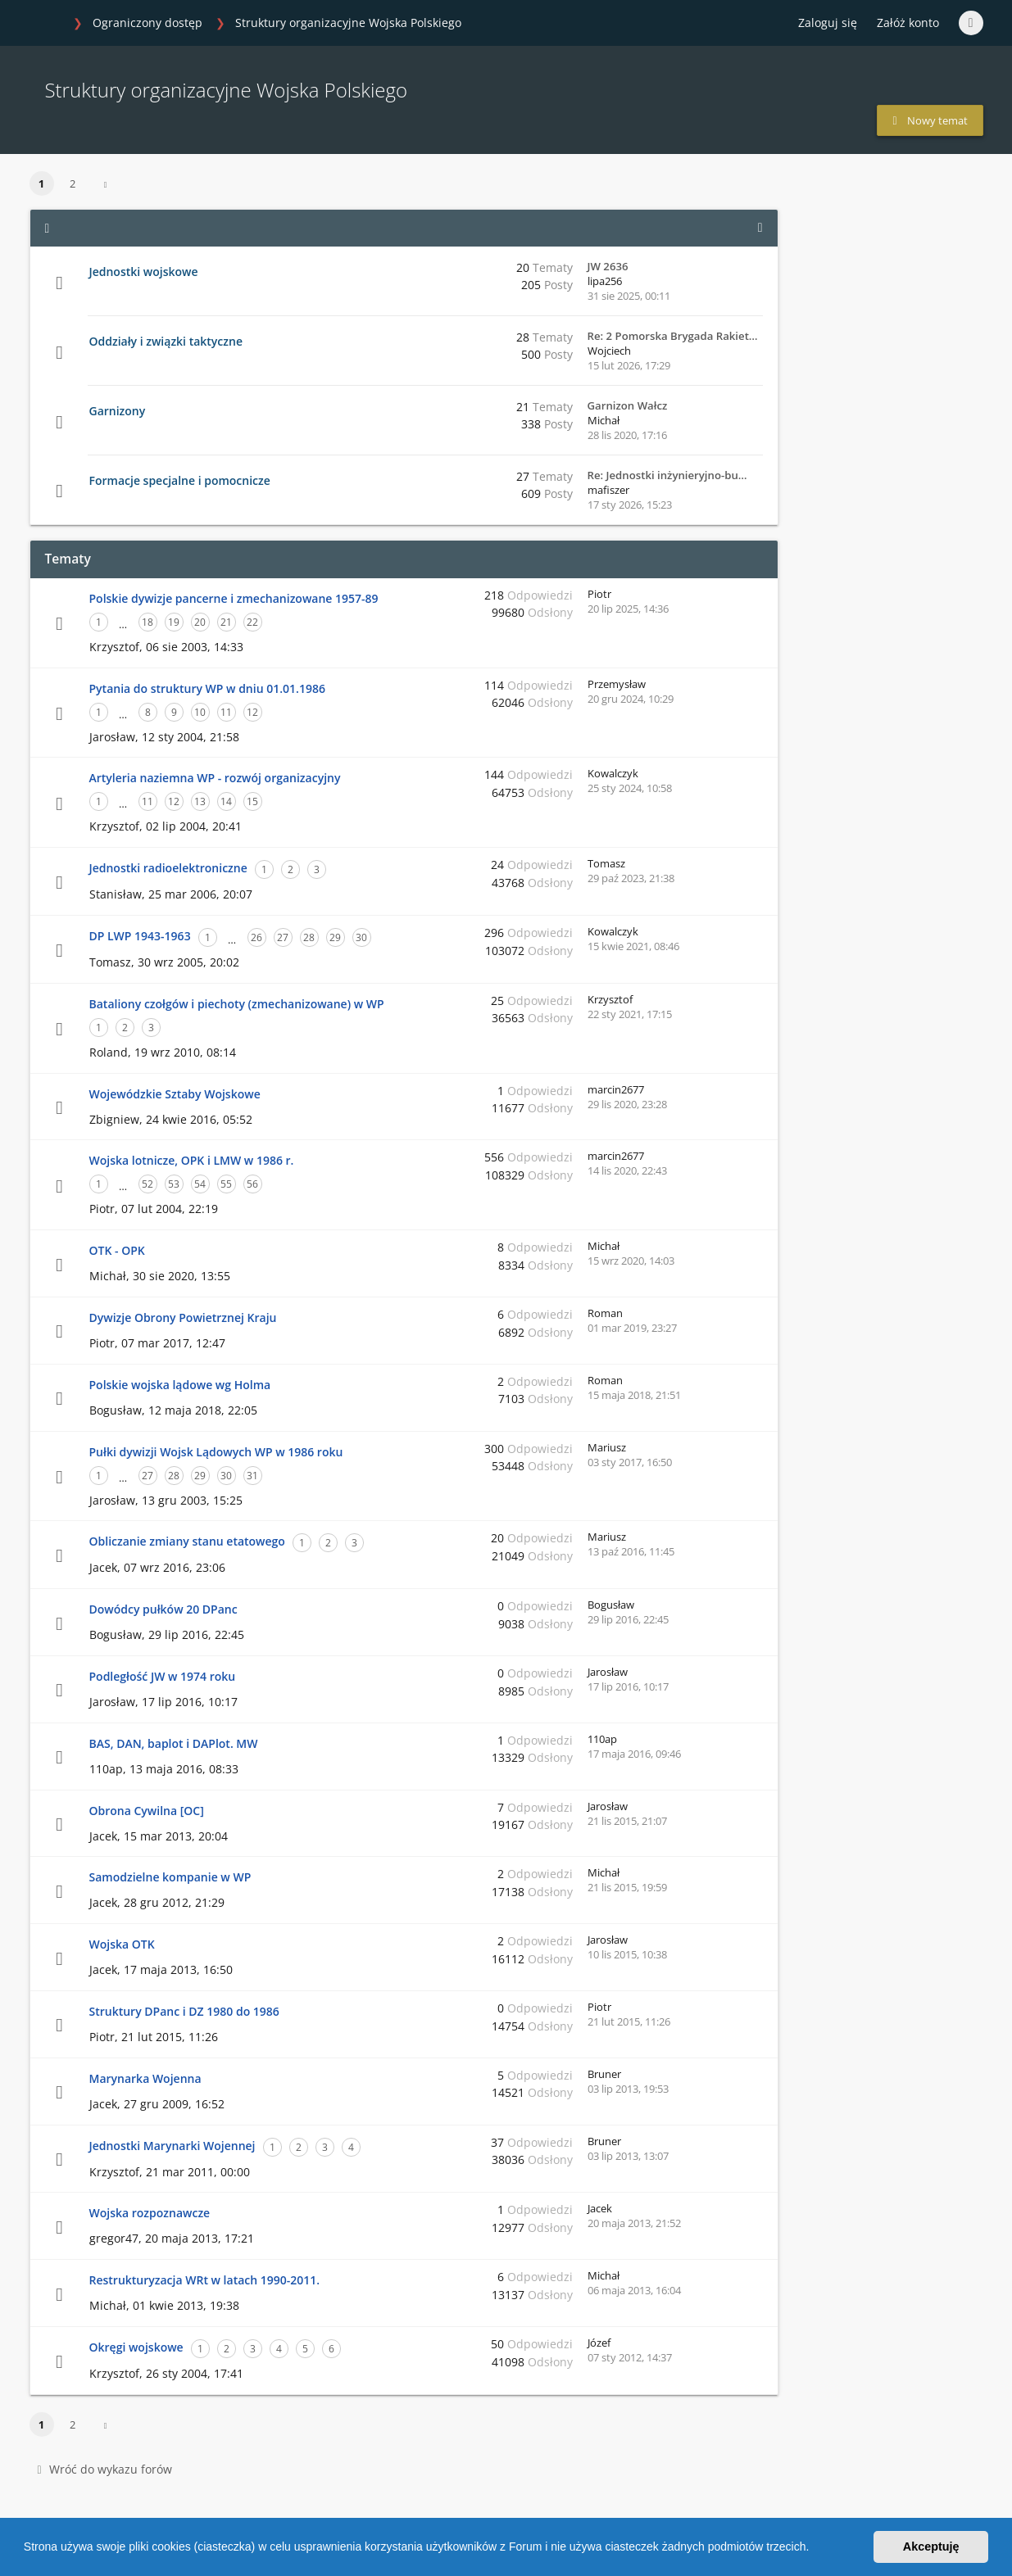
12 (252, 712)
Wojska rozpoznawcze (150, 2213)
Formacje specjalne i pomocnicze (179, 480)
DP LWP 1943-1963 (140, 936)
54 (200, 1184)
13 (200, 801)
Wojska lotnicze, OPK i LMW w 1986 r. (191, 1160)
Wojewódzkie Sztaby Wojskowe (175, 1094)
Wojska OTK (122, 1944)
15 (252, 801)
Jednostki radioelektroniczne (168, 868)
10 (200, 712)
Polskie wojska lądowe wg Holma (180, 1384)
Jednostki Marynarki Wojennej (172, 2145)
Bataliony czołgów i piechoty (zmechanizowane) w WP (236, 1004)
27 (282, 937)
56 (252, 1184)
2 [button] (72, 183)
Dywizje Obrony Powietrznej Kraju (183, 1317)
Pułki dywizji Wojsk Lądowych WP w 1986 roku (216, 1452)
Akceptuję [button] (931, 2546)
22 (252, 622)
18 (147, 622)
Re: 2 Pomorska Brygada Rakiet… (673, 335)
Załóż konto (908, 22)
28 (309, 937)
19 (173, 622)
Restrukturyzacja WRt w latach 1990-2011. (204, 2280)
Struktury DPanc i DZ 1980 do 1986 (184, 2011)
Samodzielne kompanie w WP (170, 1877)
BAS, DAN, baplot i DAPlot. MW (173, 1743)
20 (200, 622)
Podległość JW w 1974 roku (162, 1676)
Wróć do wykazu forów (105, 2469)
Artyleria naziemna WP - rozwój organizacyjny (215, 777)
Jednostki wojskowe (143, 271)
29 (335, 937)
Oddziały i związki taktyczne (166, 341)
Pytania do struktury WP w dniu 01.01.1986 (207, 688)
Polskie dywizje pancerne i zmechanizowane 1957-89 (234, 598)
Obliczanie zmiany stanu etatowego (187, 1541)
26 (256, 937)
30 (361, 937)
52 (147, 1184)
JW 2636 (608, 266)
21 (226, 622)
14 (226, 801)
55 (226, 1184)
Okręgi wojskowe (136, 2347)
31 (252, 1476)
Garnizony (117, 411)
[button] (814, 2549)
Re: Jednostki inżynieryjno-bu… (667, 475)
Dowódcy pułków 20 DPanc (163, 1609)
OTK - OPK (117, 1250)
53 (173, 1184)
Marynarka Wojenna (145, 2078)
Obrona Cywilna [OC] (146, 1810)
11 (226, 712)
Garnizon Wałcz (628, 405)
